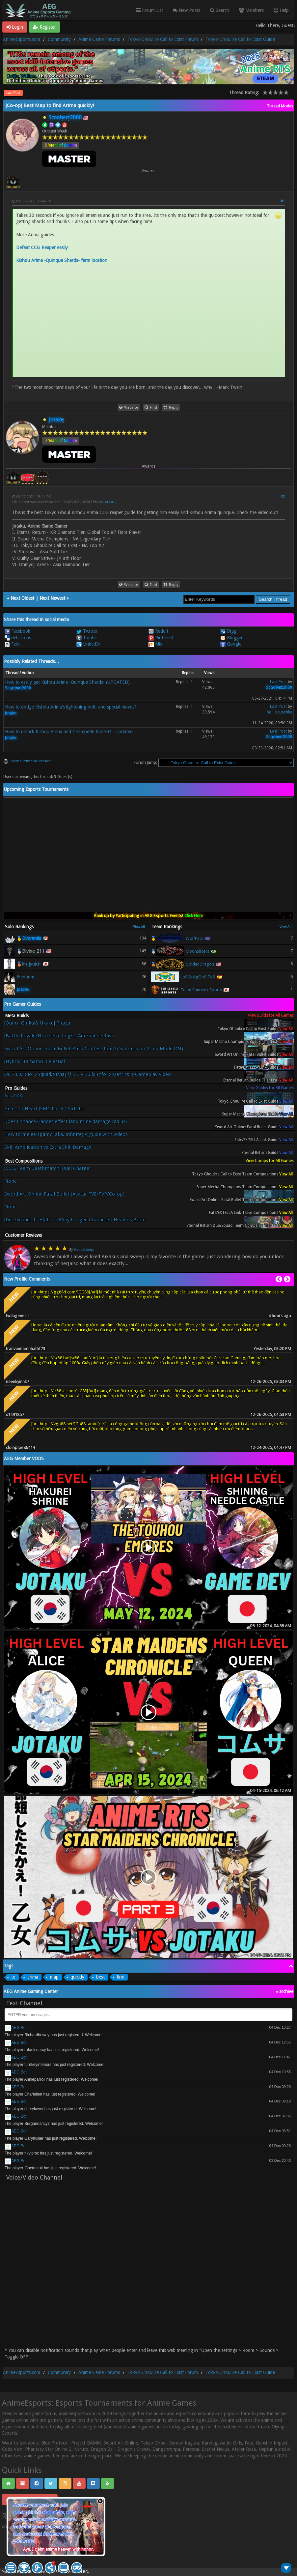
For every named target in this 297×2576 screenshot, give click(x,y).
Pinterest (160, 637)
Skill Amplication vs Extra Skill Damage (48, 1147)
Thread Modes (280, 106)
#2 (283, 497)
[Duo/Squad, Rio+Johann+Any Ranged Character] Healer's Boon (75, 1220)
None (10, 1181)
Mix (155, 644)
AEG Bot (19, 2027)
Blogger (231, 637)
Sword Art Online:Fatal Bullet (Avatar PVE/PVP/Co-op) (64, 1194)
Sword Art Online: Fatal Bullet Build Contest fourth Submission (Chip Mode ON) (93, 1049)
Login (15, 27)
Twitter (86, 631)
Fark (12, 644)
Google (230, 644)
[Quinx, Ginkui (37, 1025)
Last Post (13, 93)
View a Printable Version (31, 761)
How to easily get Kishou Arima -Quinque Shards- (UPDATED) (67, 682)
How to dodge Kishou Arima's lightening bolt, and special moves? (71, 706)
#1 (283, 201)
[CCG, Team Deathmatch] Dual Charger (47, 1168)
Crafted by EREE (46, 2572)
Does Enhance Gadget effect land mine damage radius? (66, 1121)
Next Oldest (22, 598)
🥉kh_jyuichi (28, 964)
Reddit (158, 631)
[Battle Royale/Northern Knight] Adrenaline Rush (59, 1036)
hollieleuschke (279, 712)
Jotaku (109, 502)
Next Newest (52, 598)
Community (59, 39)
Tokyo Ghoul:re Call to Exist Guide (240, 39)
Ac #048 (13, 1096)
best (100, 1977)
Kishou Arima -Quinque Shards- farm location (61, 260)
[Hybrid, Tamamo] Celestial (34, 1061)
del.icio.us (18, 637)
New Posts (186, 10)
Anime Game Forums (99, 39)
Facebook (17, 631)
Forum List (149, 10)
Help (281, 10)
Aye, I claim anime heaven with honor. (58, 2549)
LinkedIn (88, 644)
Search (219, 10)
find (120, 1977)
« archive (284, 1991)
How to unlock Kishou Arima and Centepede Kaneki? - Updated (69, 731)
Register (44, 27)
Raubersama (84, 1249)
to (13, 1977)
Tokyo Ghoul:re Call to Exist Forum (162, 39)
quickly (77, 1977)
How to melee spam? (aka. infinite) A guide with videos (66, 1134)
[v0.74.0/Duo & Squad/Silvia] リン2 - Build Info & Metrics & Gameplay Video (87, 1074)
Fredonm (25, 976)
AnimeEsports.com (21, 39)
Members (251, 10)
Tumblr (86, 637)
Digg (228, 631)
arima (32, 1977)
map (54, 1977)
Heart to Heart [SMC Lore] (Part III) (44, 1109)
